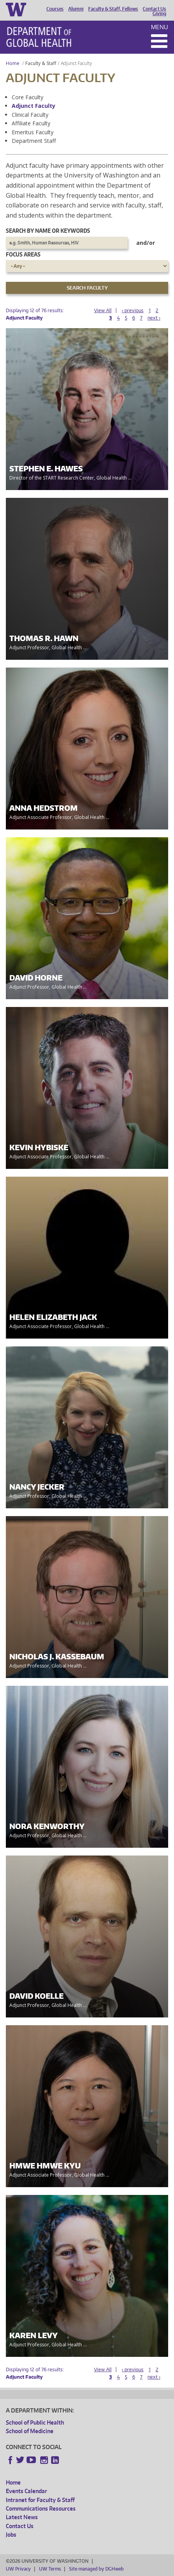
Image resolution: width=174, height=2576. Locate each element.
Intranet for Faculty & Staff (40, 2500)
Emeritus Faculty (32, 132)
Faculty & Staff (40, 63)
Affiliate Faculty (31, 123)
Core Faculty (27, 97)
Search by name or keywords (48, 230)
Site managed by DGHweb (96, 2569)
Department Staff (34, 140)
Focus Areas (23, 254)
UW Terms (50, 2569)
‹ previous (133, 310)
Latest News (22, 2517)
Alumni (75, 9)
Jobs (11, 2534)
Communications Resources (41, 2508)
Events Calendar (26, 2491)
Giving (159, 13)
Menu (159, 27)
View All (103, 310)
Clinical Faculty (30, 114)
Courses (55, 9)
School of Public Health (35, 2422)
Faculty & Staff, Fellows (113, 9)
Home (13, 63)
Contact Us (154, 9)
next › (153, 318)
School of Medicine (29, 2431)
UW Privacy (18, 2569)
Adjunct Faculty (33, 105)
